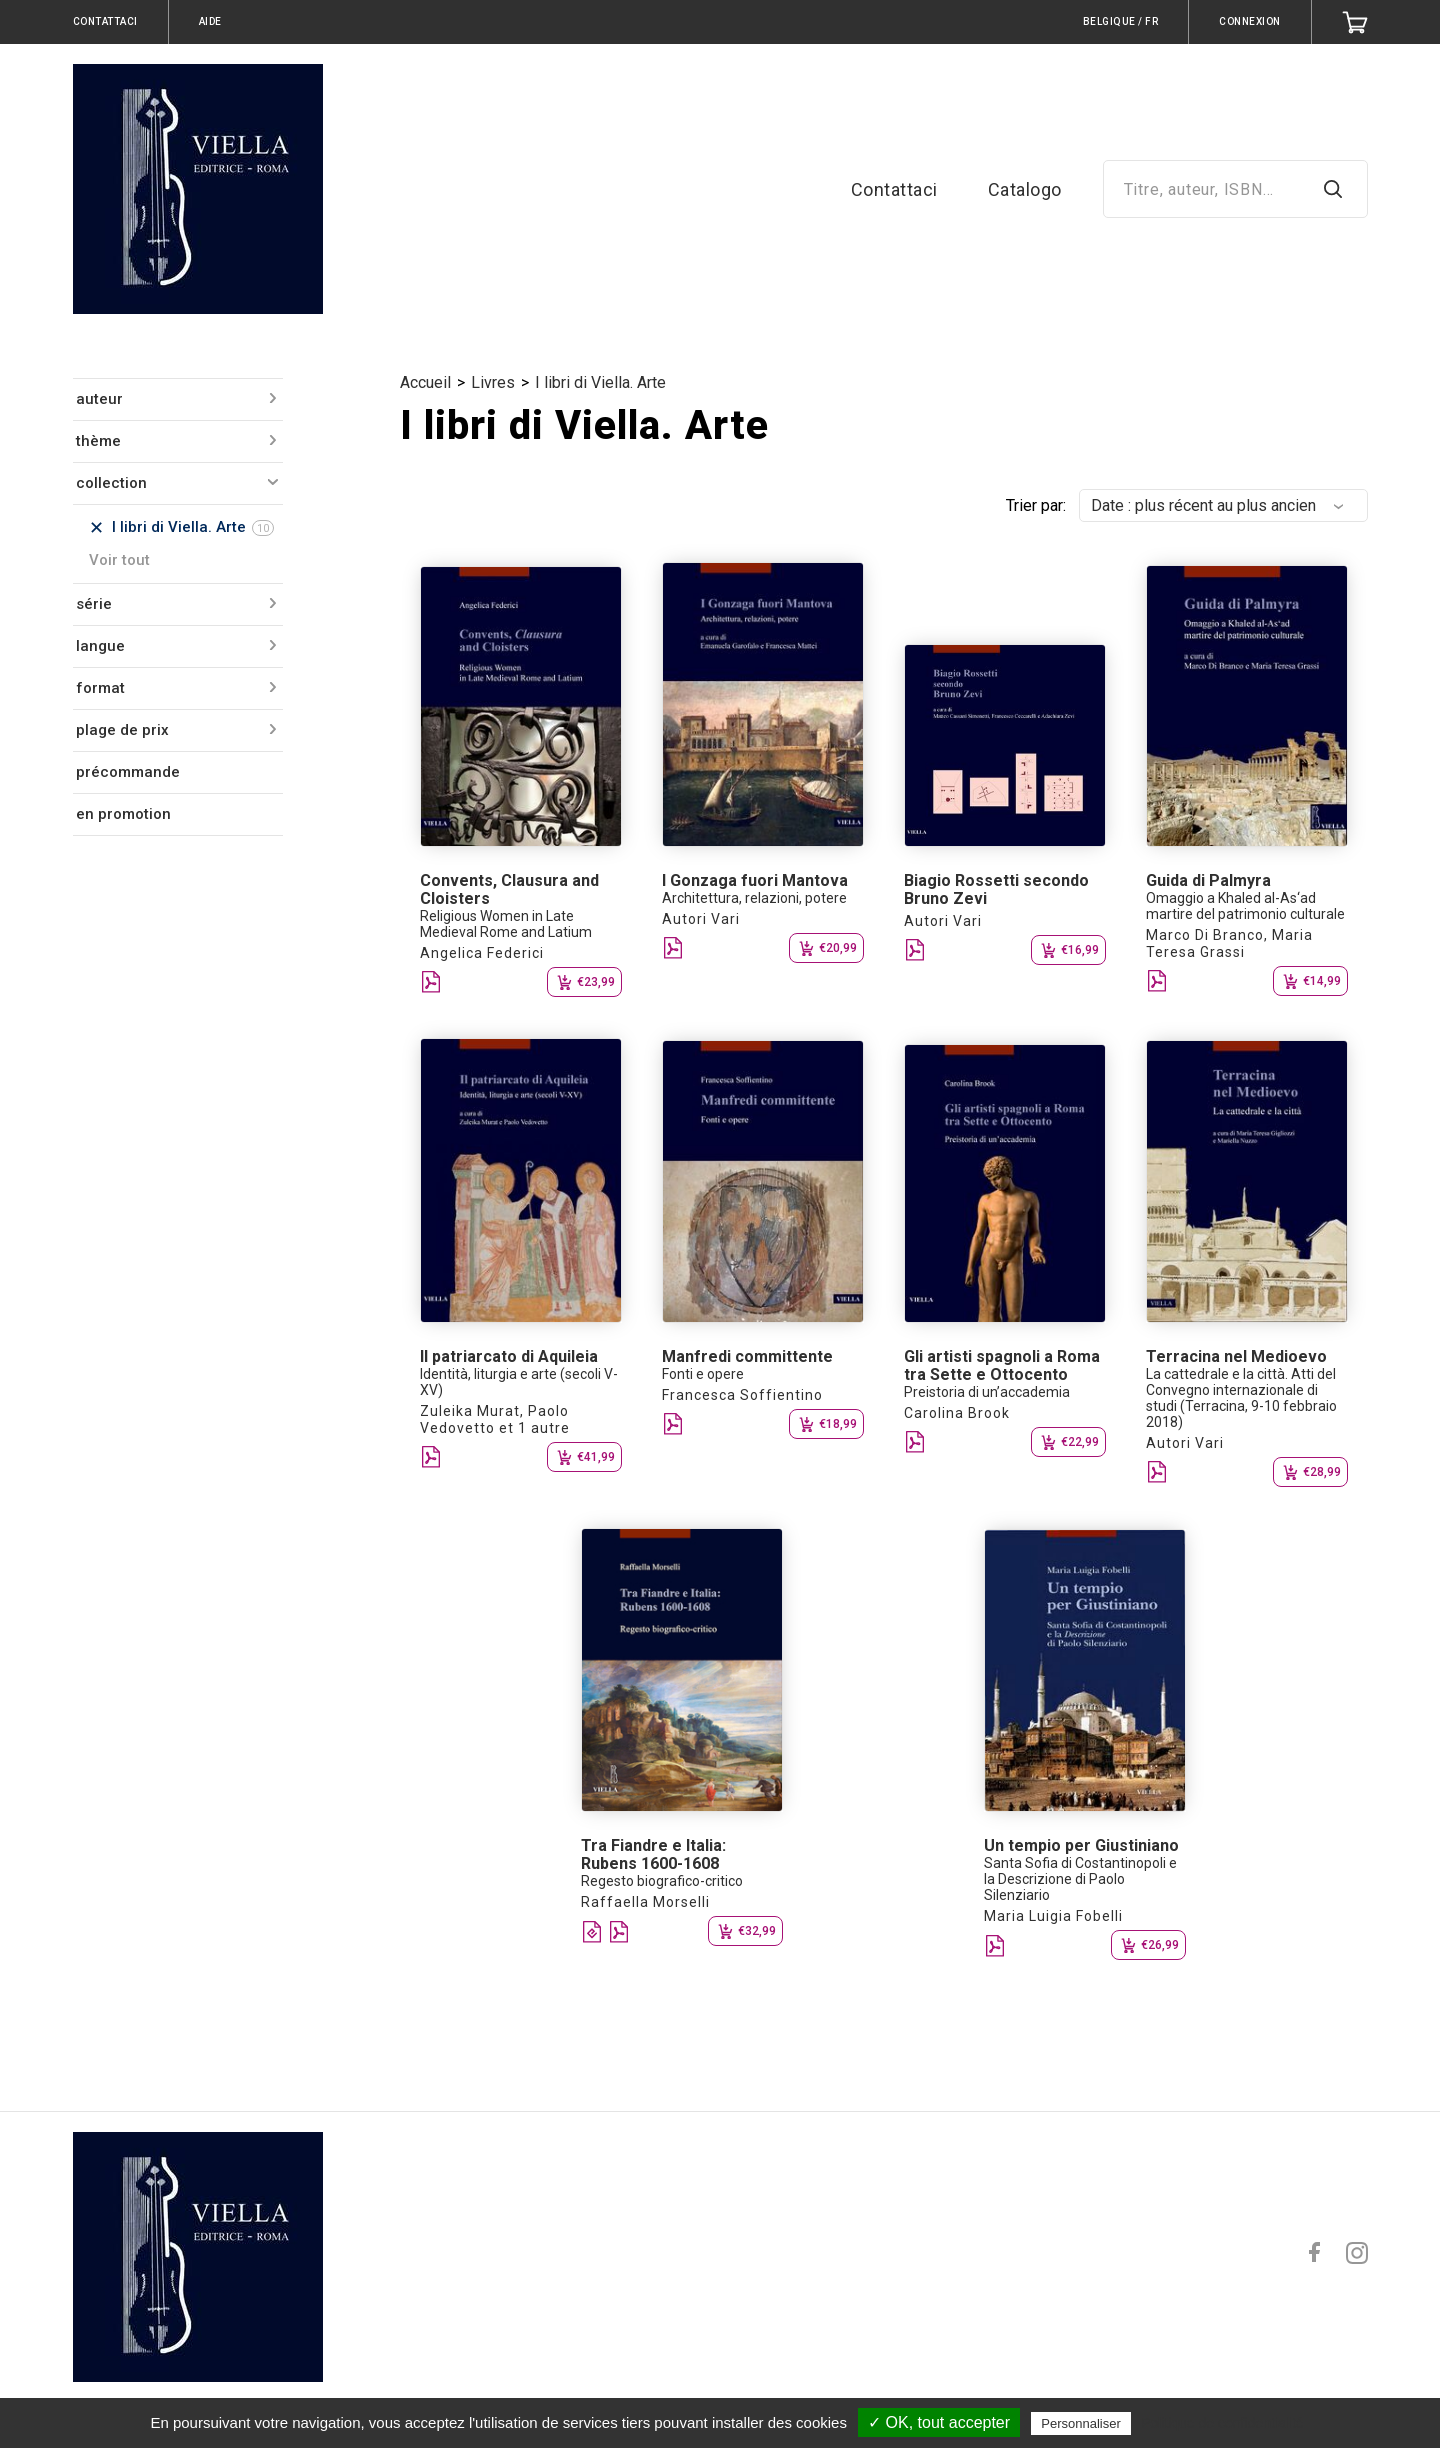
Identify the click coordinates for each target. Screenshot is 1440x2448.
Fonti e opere (703, 1374)
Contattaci (894, 189)
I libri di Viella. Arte (600, 382)
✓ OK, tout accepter (939, 2422)
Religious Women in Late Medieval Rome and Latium (506, 924)
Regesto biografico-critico (662, 1881)
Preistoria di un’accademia (987, 1392)
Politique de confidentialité (1222, 2423)
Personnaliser (1081, 2423)
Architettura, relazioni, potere (754, 898)
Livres (493, 382)
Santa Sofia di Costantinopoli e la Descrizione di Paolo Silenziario (1080, 1879)
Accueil (425, 382)
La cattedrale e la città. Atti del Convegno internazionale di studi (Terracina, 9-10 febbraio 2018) (1241, 1398)
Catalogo (1025, 189)
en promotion (123, 814)
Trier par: (1036, 505)
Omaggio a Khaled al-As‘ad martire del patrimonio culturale (1245, 906)
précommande (128, 772)
